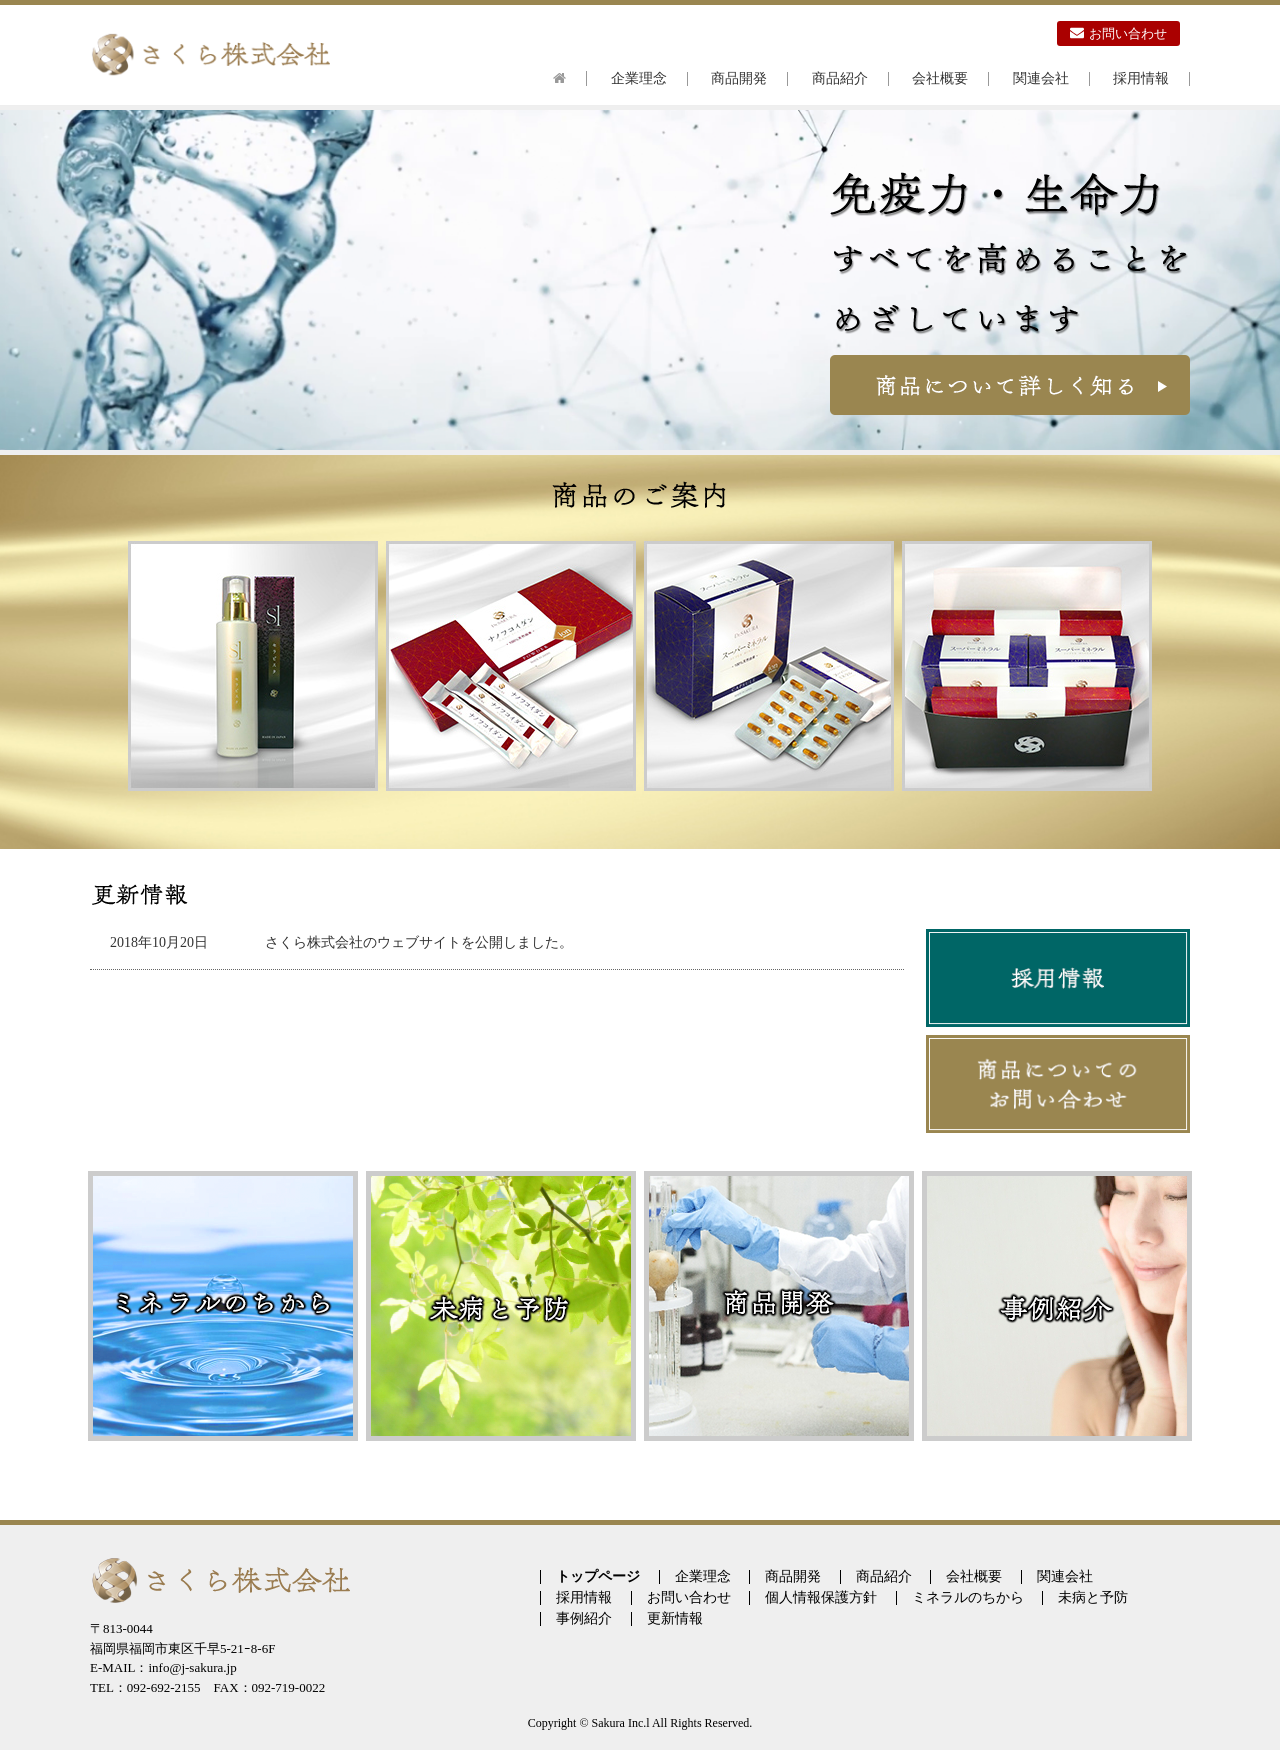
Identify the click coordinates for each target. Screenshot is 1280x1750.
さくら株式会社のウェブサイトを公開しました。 (419, 942)
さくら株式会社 (210, 55)
